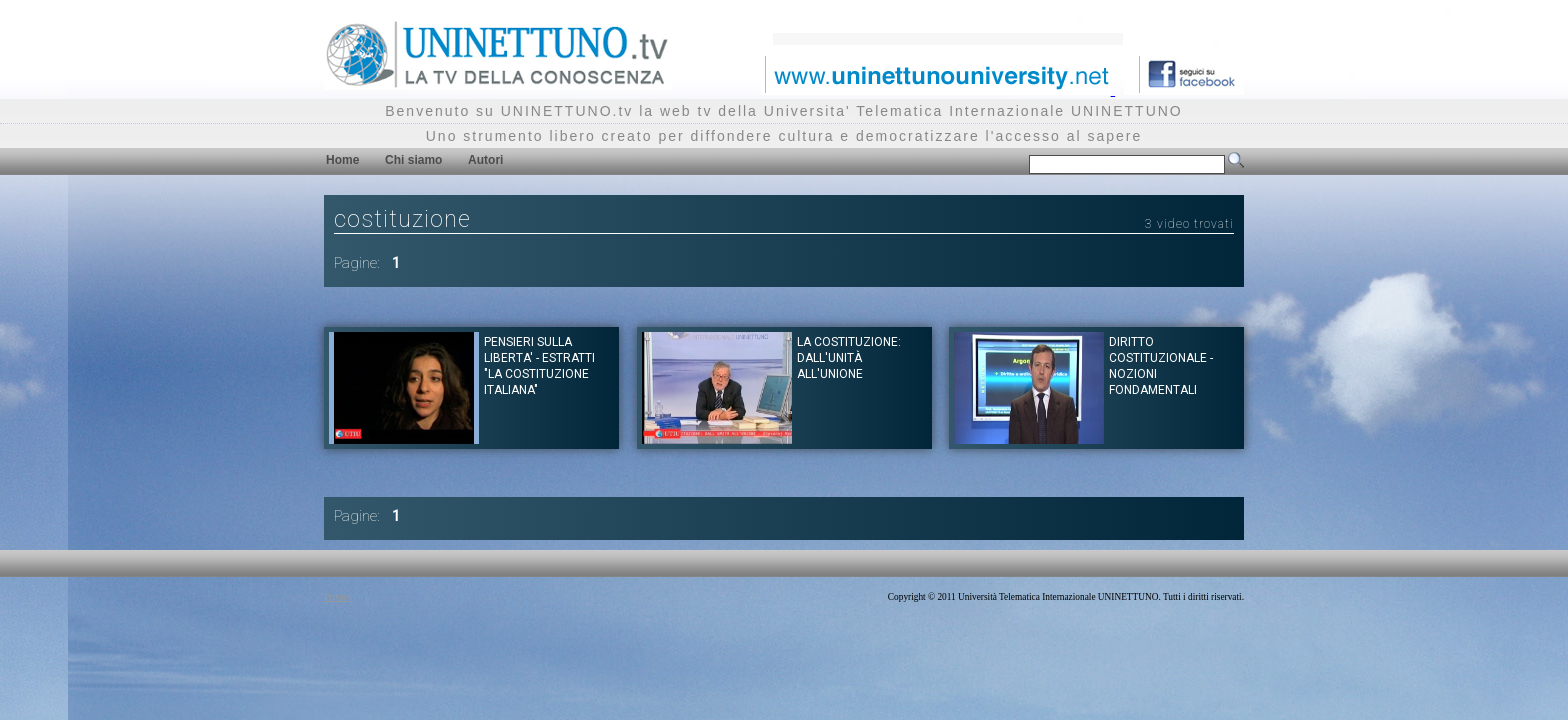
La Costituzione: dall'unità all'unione (849, 358)
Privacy (338, 597)
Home (342, 160)
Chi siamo (413, 160)
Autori (485, 160)
